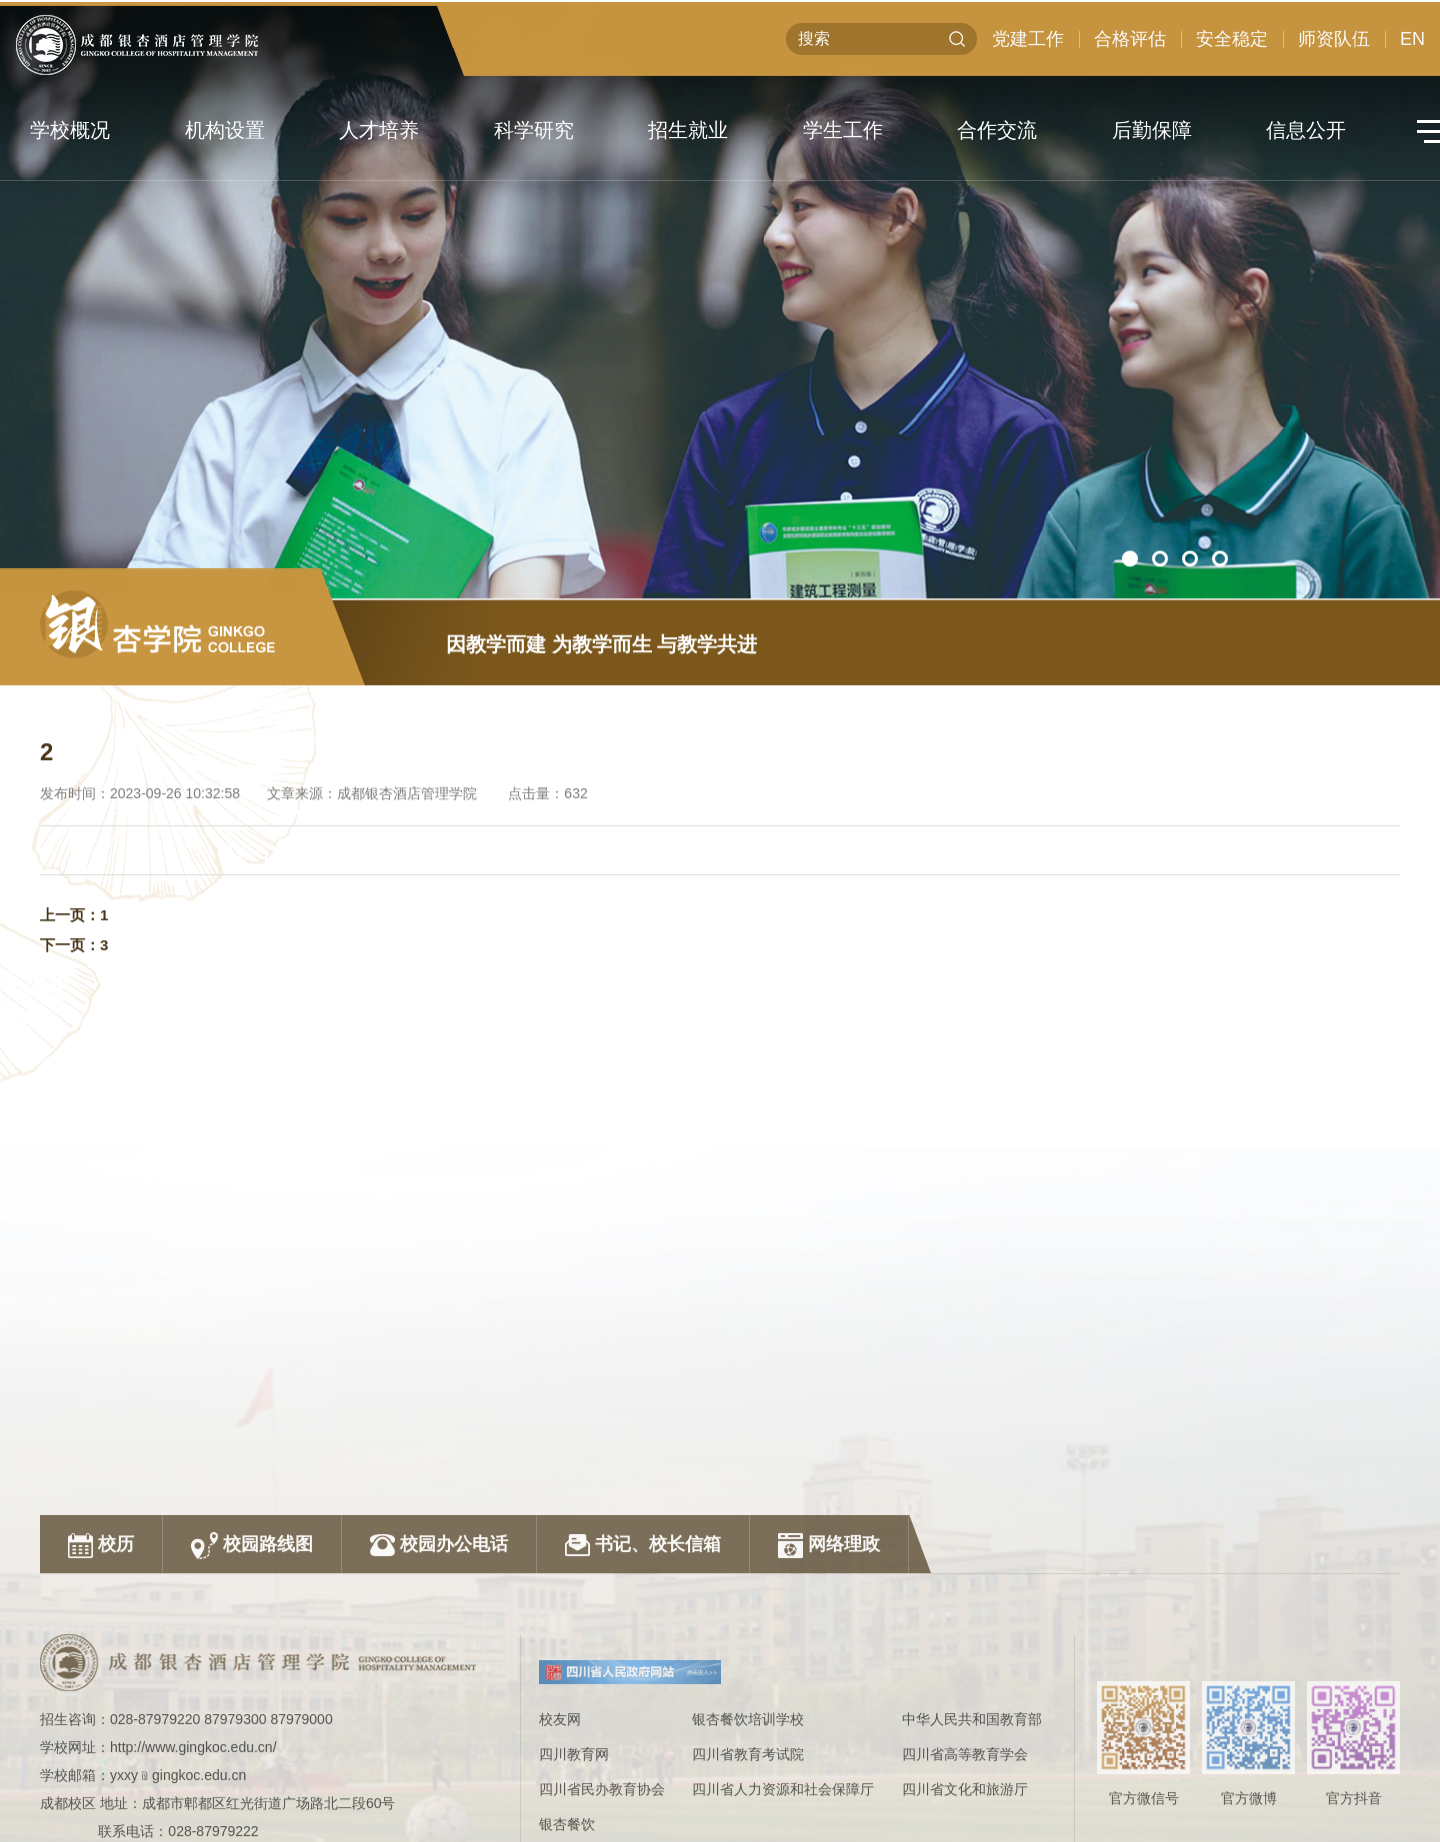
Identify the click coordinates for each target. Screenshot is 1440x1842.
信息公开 (1306, 130)
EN (1412, 48)
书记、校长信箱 (643, 1676)
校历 (101, 1676)
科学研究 (534, 130)
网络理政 (829, 1676)
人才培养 (379, 130)
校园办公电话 (439, 1676)
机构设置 (225, 130)
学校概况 (70, 130)
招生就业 (688, 130)
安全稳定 (1232, 48)
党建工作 (1028, 48)
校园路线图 (252, 1676)
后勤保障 (1152, 130)
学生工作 (843, 130)
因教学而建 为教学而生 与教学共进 (601, 674)
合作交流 (997, 130)
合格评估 (1130, 48)
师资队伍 (1334, 48)
